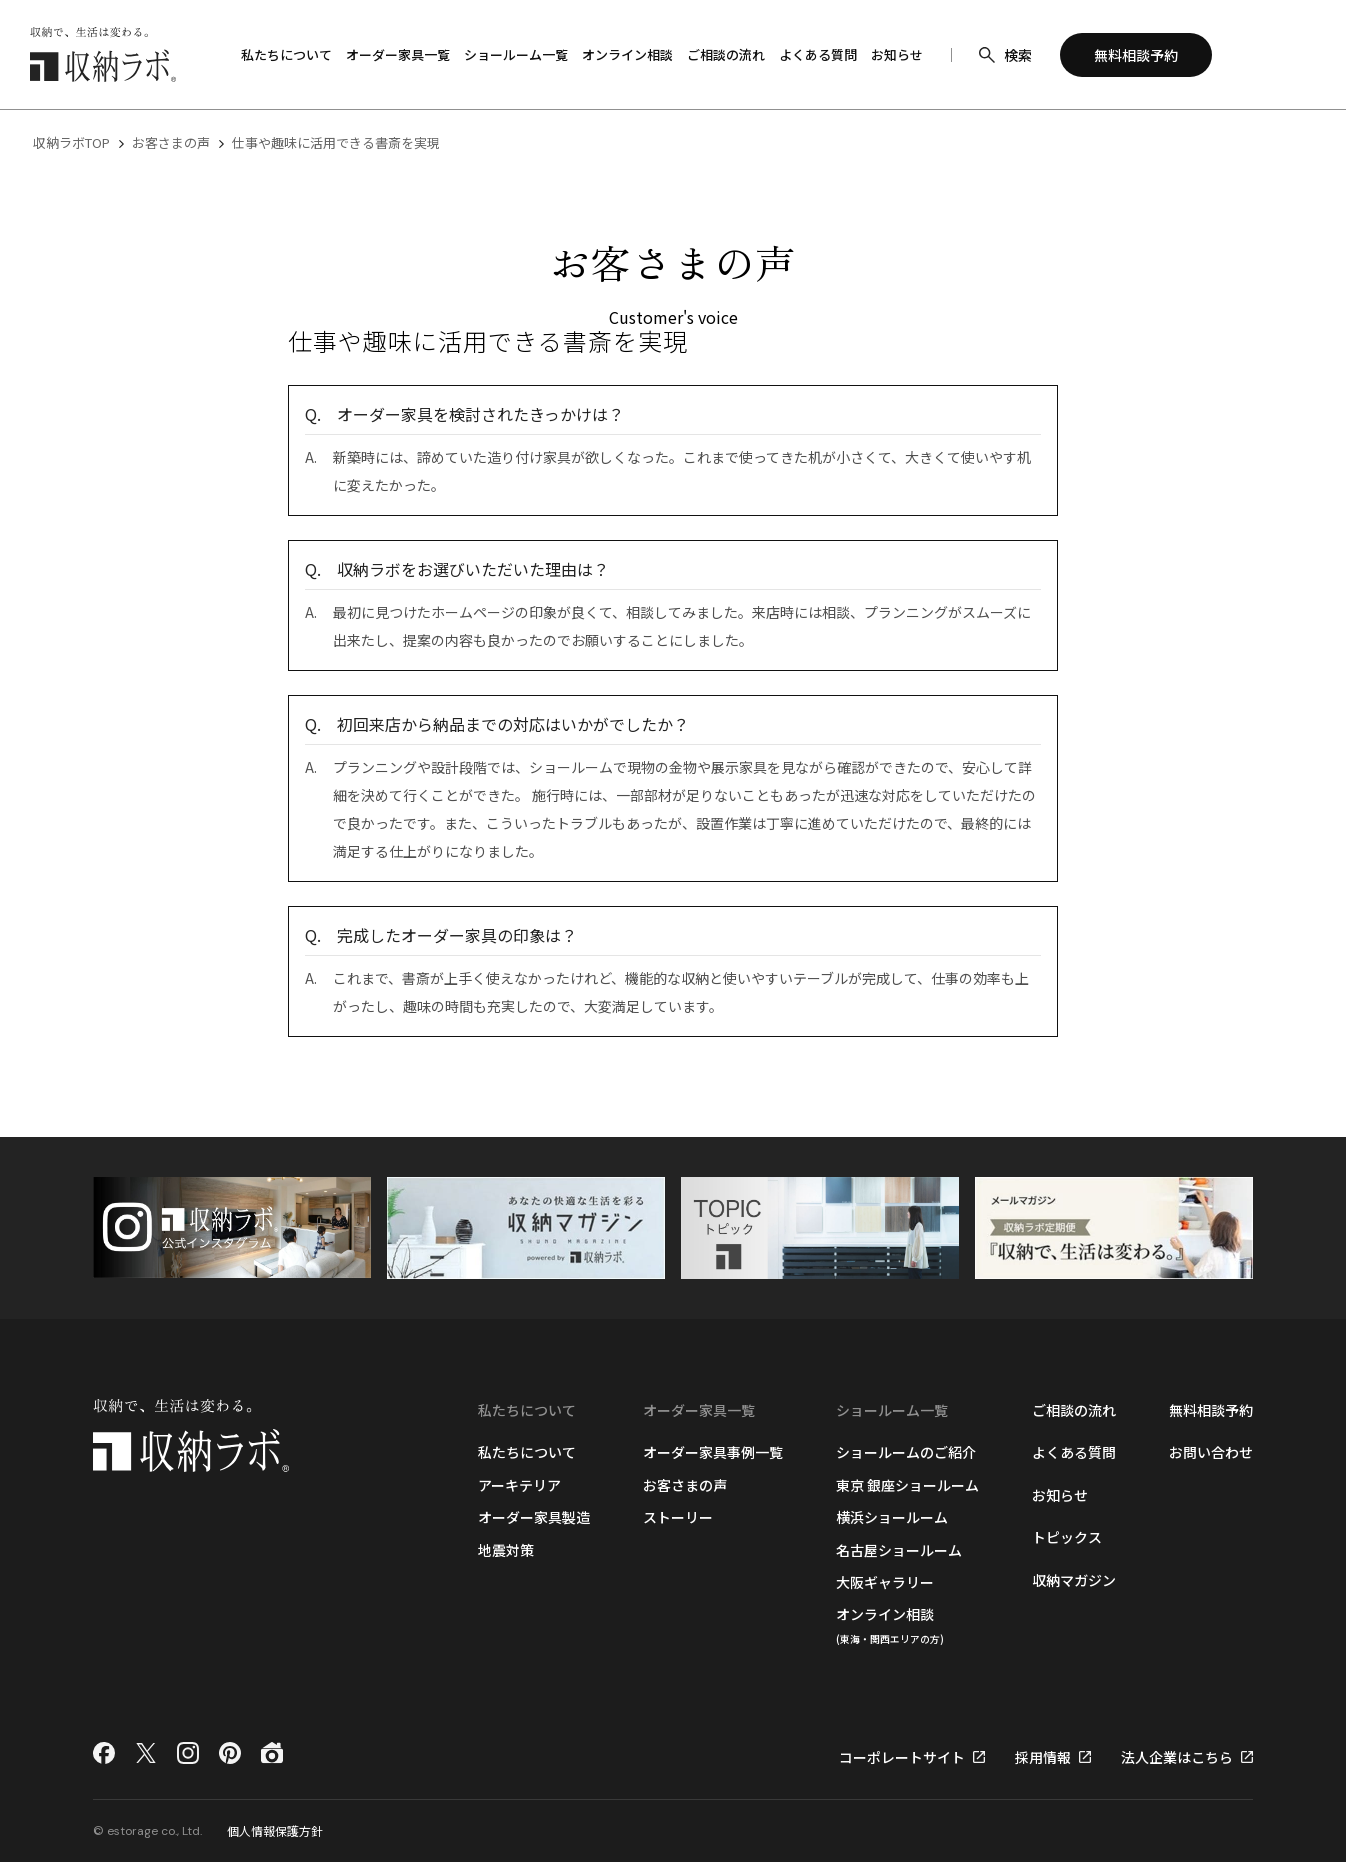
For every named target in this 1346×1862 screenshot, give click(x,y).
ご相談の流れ (1074, 1410)
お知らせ (1060, 1495)
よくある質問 (1074, 1452)
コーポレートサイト (902, 1757)
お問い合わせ (1211, 1452)
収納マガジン (1074, 1580)
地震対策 (506, 1550)
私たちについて (527, 1452)
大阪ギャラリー (885, 1582)
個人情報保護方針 (275, 1830)
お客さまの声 (171, 142)
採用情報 (1043, 1757)
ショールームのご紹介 (906, 1452)
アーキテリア (519, 1485)
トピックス (1067, 1537)
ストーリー (678, 1517)
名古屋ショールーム (899, 1550)
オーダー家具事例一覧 (713, 1452)
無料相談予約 (1211, 1410)
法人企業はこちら (1177, 1757)
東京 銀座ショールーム (907, 1485)
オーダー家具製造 (534, 1517)
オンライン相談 (890, 1624)
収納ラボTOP (71, 142)
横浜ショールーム (892, 1517)
